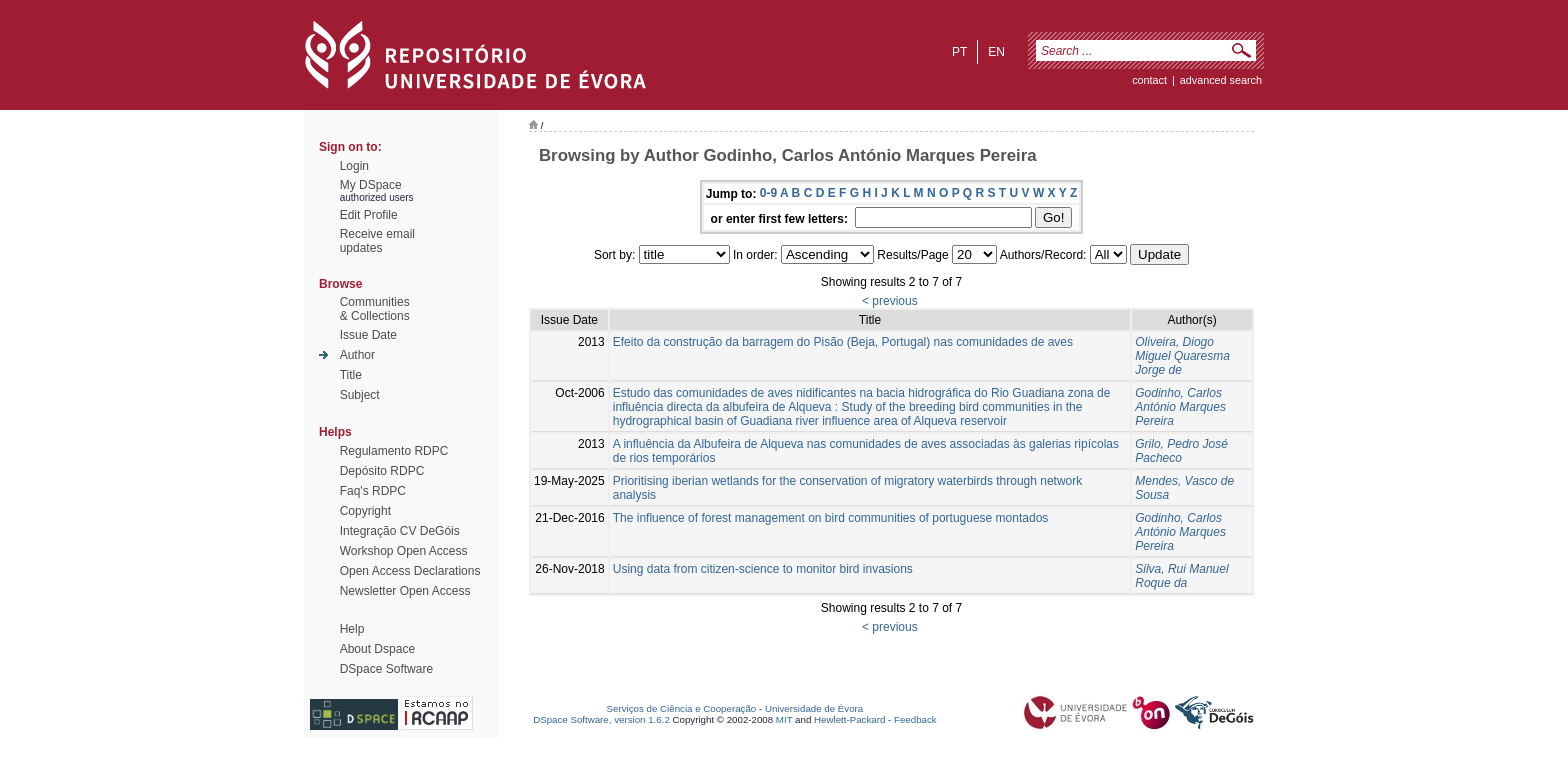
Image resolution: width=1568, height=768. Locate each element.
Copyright (365, 511)
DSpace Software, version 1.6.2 (601, 719)
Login (354, 166)
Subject (360, 395)
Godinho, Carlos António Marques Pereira (1180, 407)
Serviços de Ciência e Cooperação (682, 708)
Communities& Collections (375, 309)
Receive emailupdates (377, 241)
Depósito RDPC (382, 471)
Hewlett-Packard (849, 719)
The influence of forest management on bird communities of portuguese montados (831, 518)
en (996, 52)
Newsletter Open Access (405, 591)
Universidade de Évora (814, 708)
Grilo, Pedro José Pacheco (1181, 451)
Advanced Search (1221, 80)
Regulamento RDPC (394, 451)
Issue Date (368, 335)
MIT (784, 719)
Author (357, 355)
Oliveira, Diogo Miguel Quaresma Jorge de (1182, 356)
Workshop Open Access (404, 551)
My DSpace (371, 185)
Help (352, 629)
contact (1149, 80)
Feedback (915, 719)
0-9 (768, 193)
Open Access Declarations (410, 571)
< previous (890, 301)
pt (959, 52)
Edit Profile (369, 215)
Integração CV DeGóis (400, 531)
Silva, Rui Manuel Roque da (1181, 576)
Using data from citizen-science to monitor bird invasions (763, 569)
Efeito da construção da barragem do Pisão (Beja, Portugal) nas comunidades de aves (843, 342)
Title (351, 375)
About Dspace (377, 649)
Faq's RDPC (373, 491)
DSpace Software (386, 669)
